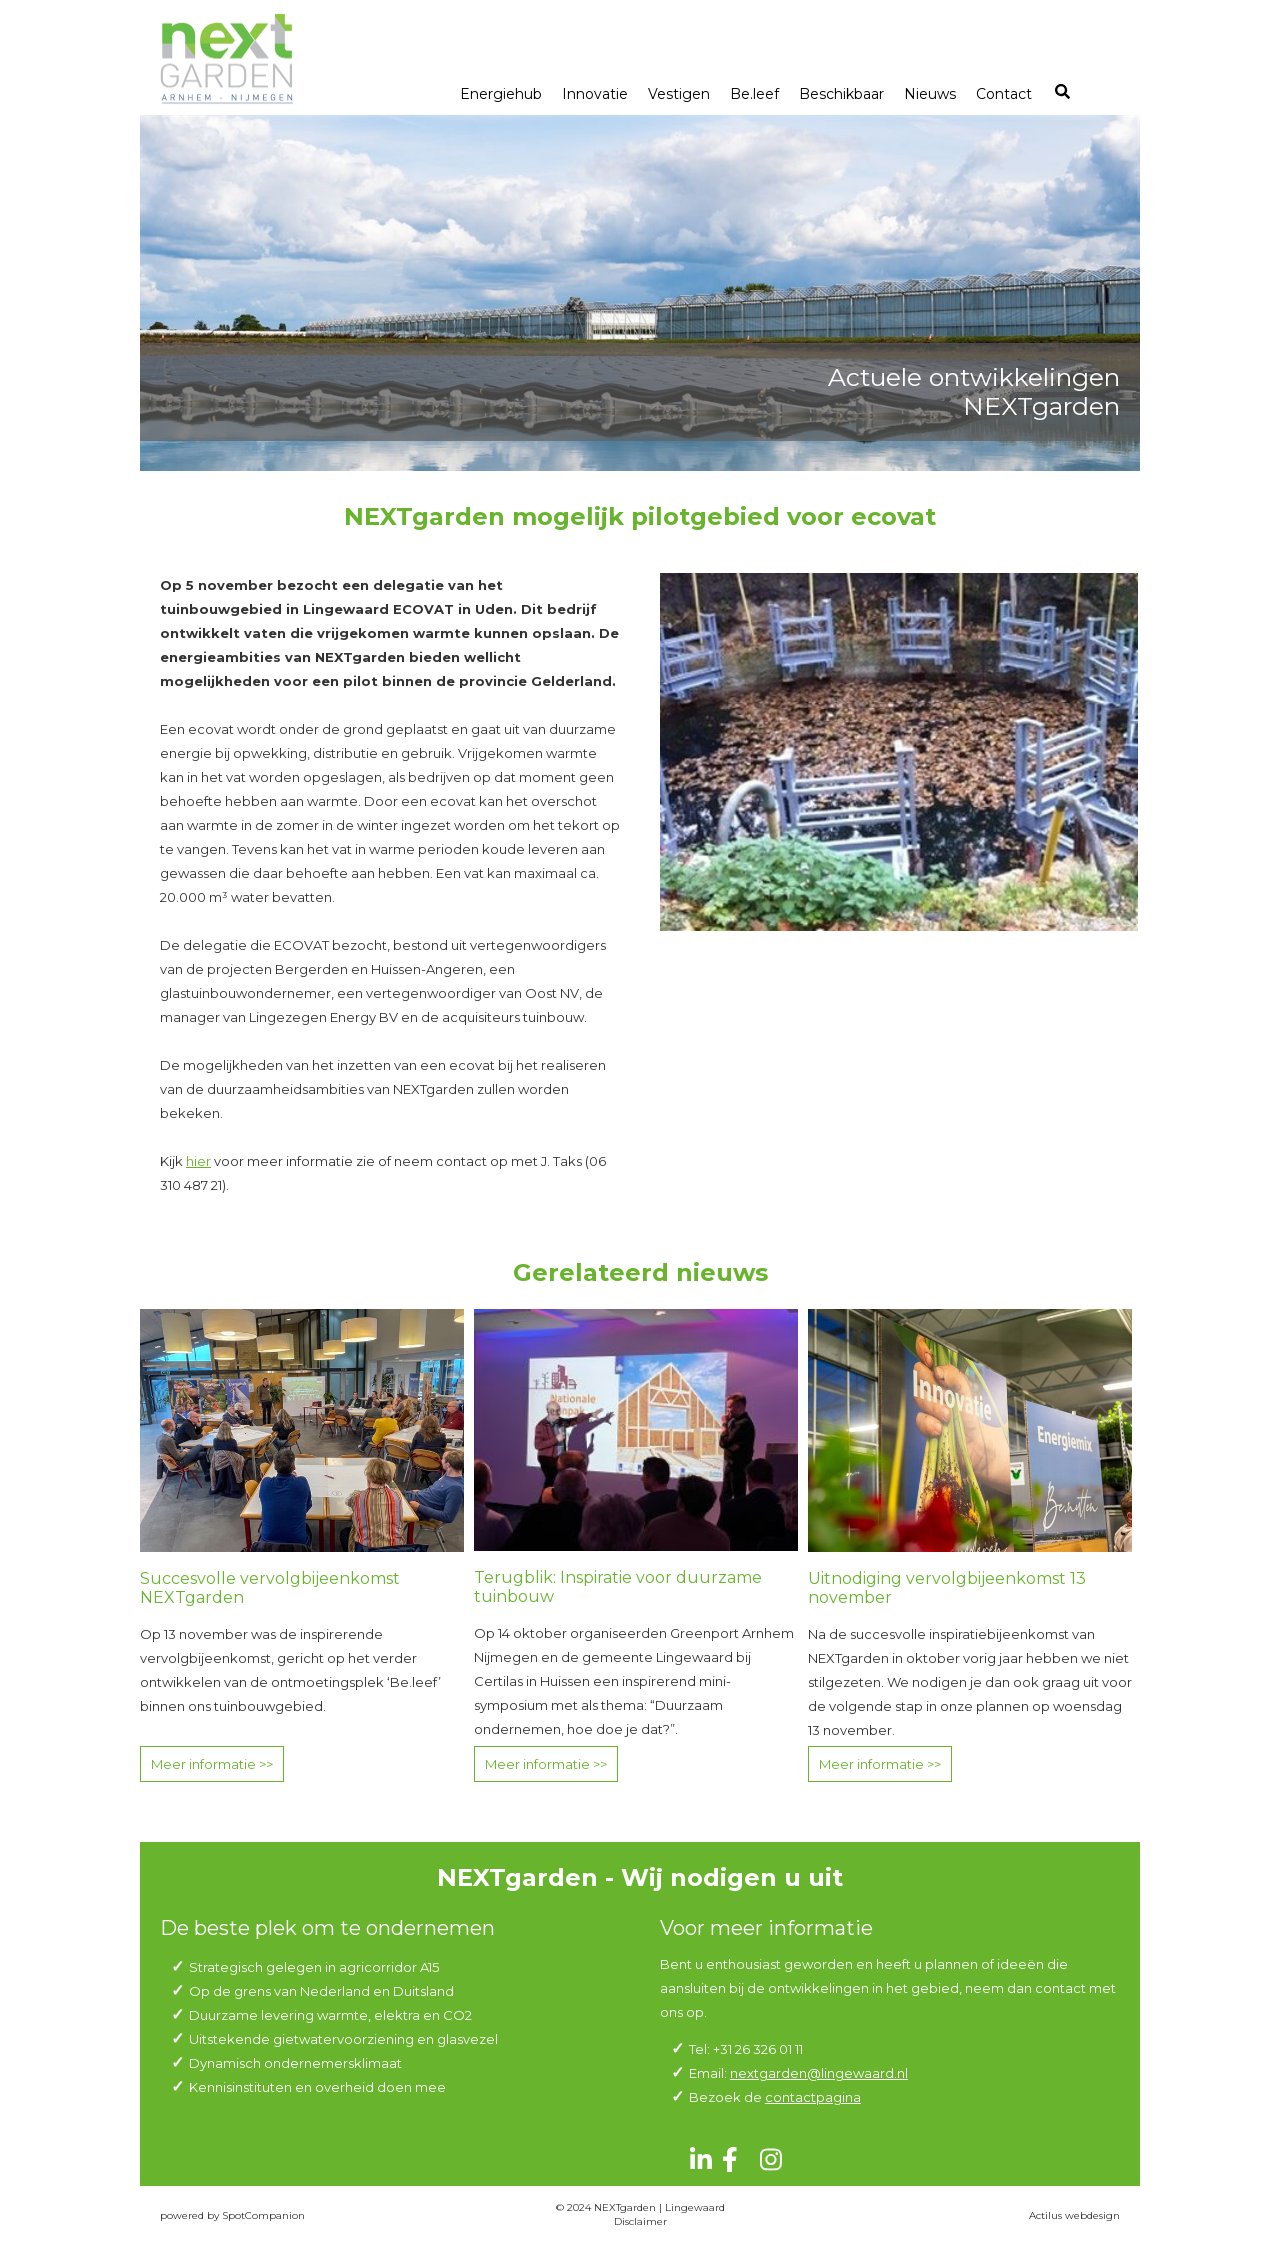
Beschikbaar (841, 94)
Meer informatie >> (212, 1764)
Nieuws (930, 94)
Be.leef (754, 94)
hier (198, 1161)
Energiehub (501, 94)
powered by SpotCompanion (232, 2215)
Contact (1004, 94)
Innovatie (595, 94)
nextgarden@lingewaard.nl (819, 2073)
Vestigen (679, 94)
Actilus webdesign (1074, 2215)
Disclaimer (640, 2221)
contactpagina (813, 2097)
